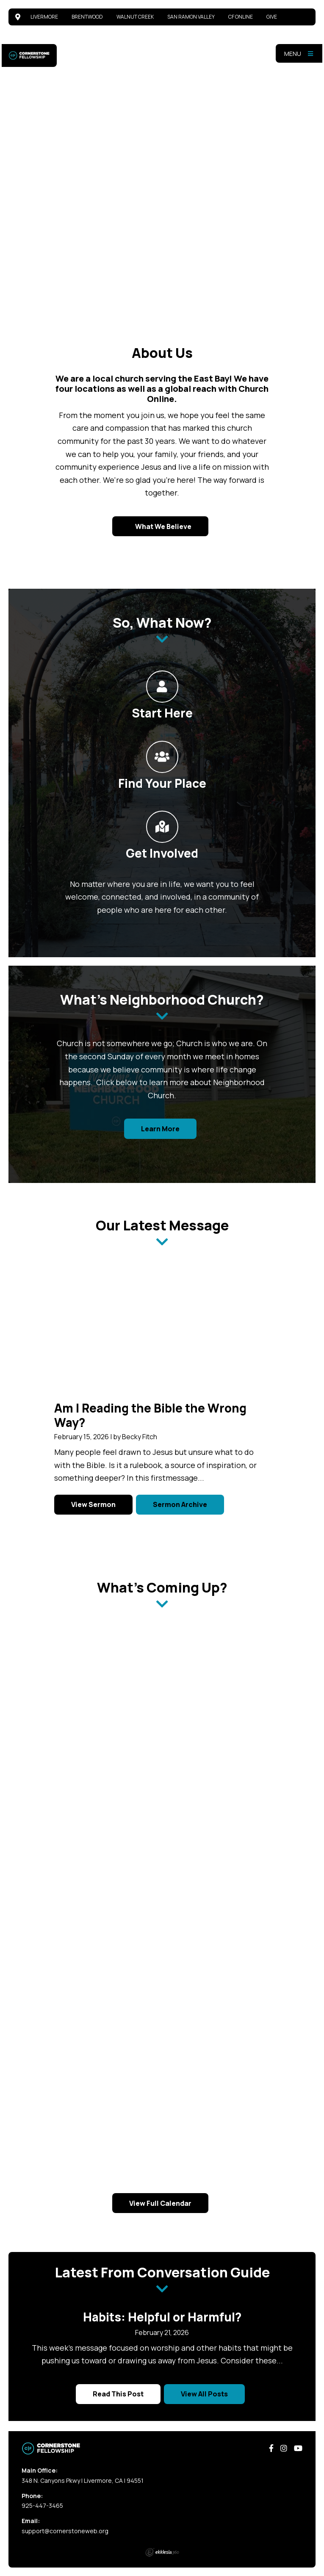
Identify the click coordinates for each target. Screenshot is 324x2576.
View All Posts (204, 2394)
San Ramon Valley (191, 16)
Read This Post (118, 2394)
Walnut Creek (135, 16)
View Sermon (93, 1504)
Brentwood (87, 16)
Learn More (160, 1128)
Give (271, 16)
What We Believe (162, 526)
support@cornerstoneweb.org (65, 2531)
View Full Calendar (160, 2203)
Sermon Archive (180, 1504)
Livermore (44, 16)
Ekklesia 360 (162, 2552)
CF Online (240, 16)
